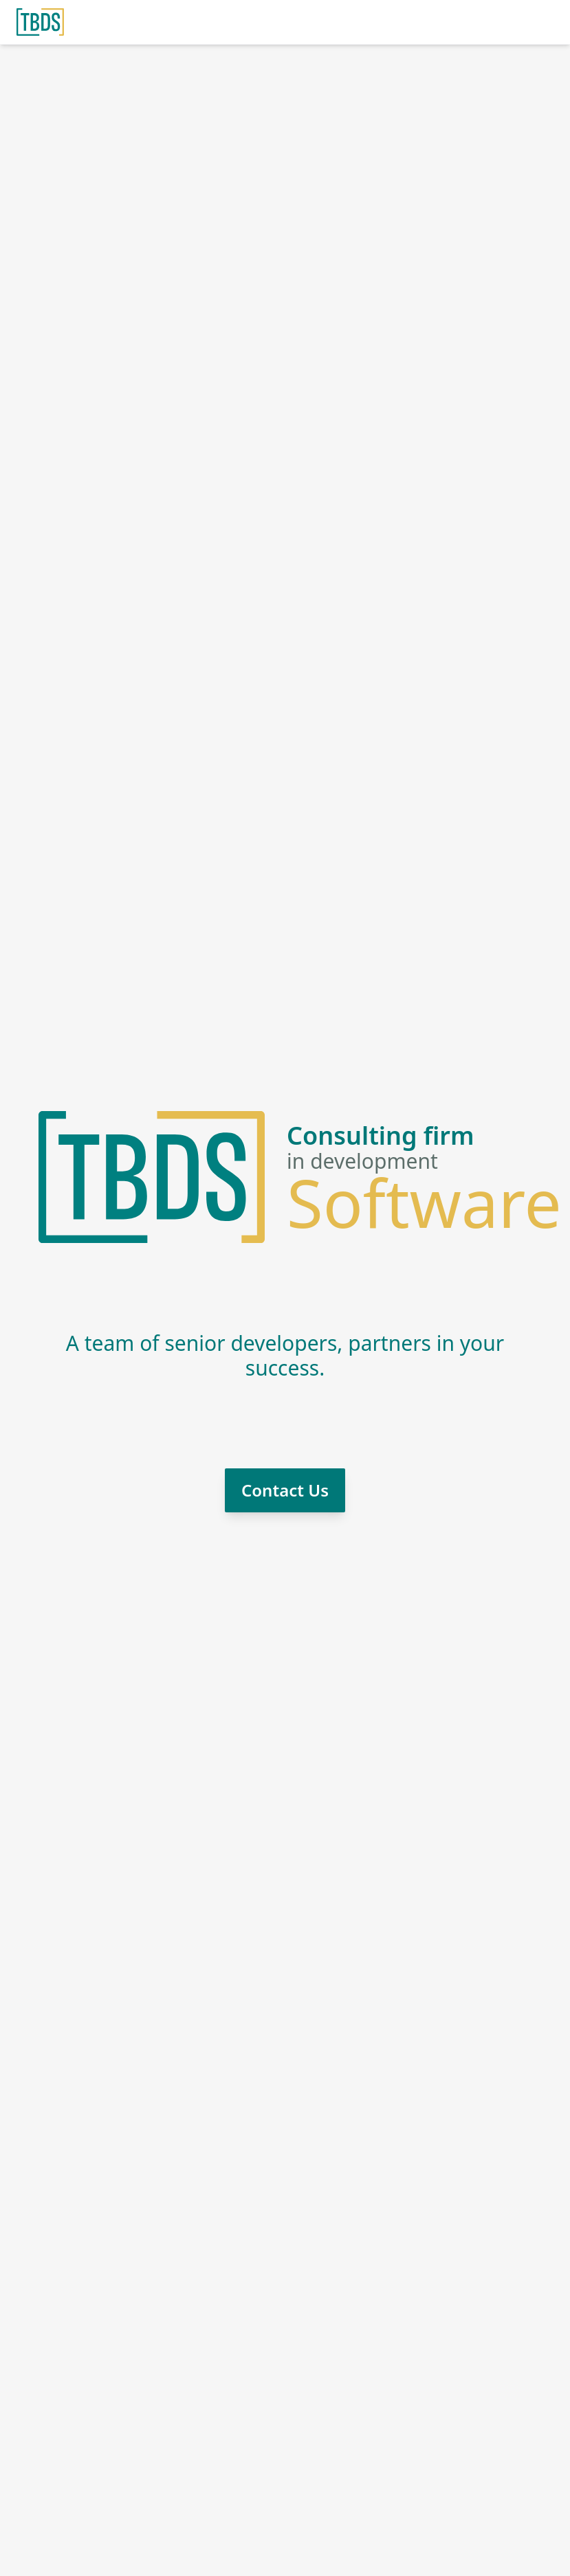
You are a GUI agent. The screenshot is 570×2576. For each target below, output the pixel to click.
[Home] (40, 22)
